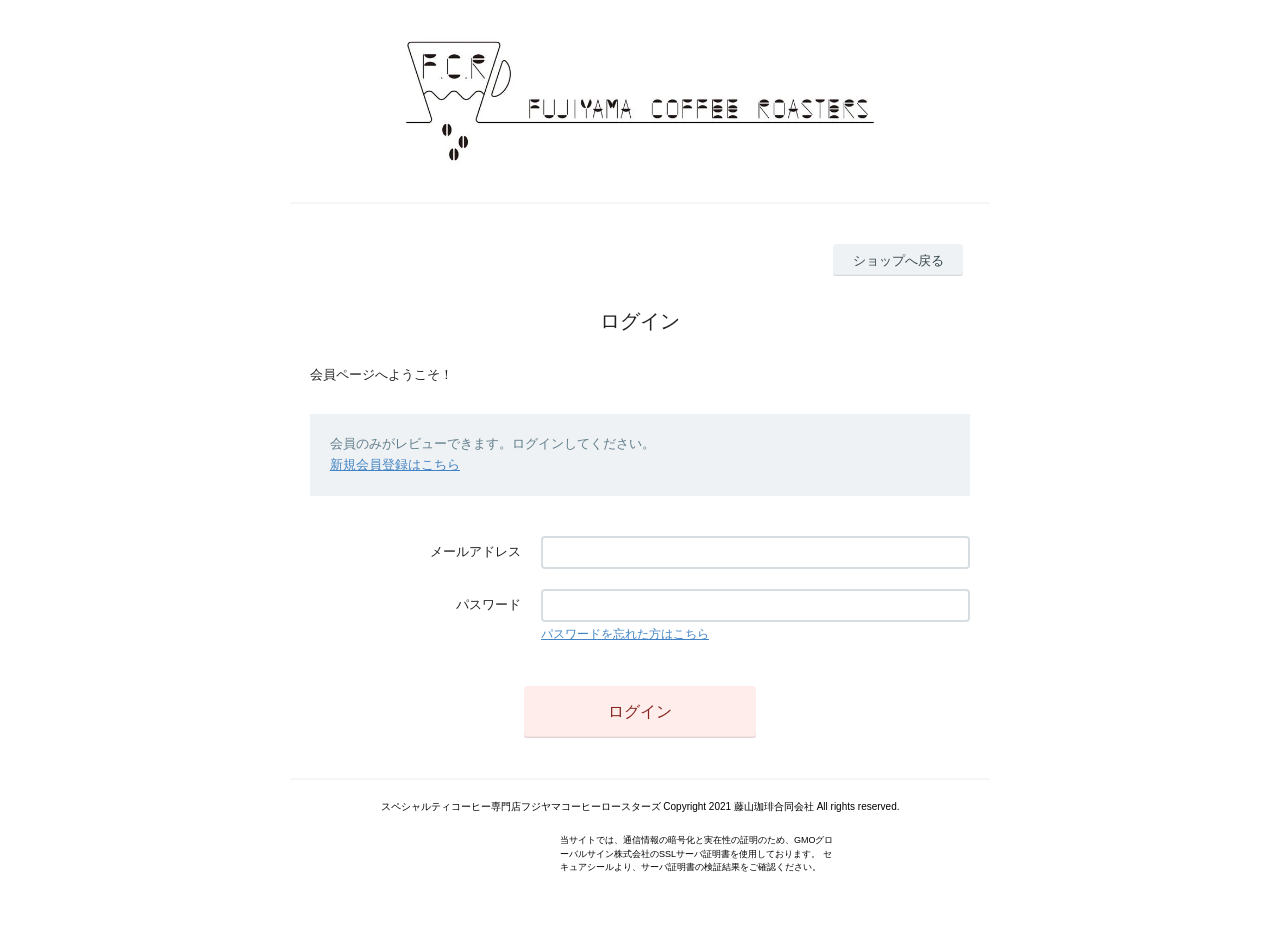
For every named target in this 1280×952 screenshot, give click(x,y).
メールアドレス (475, 551)
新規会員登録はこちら (395, 464)
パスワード (488, 604)
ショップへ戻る (898, 260)
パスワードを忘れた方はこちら (625, 634)
